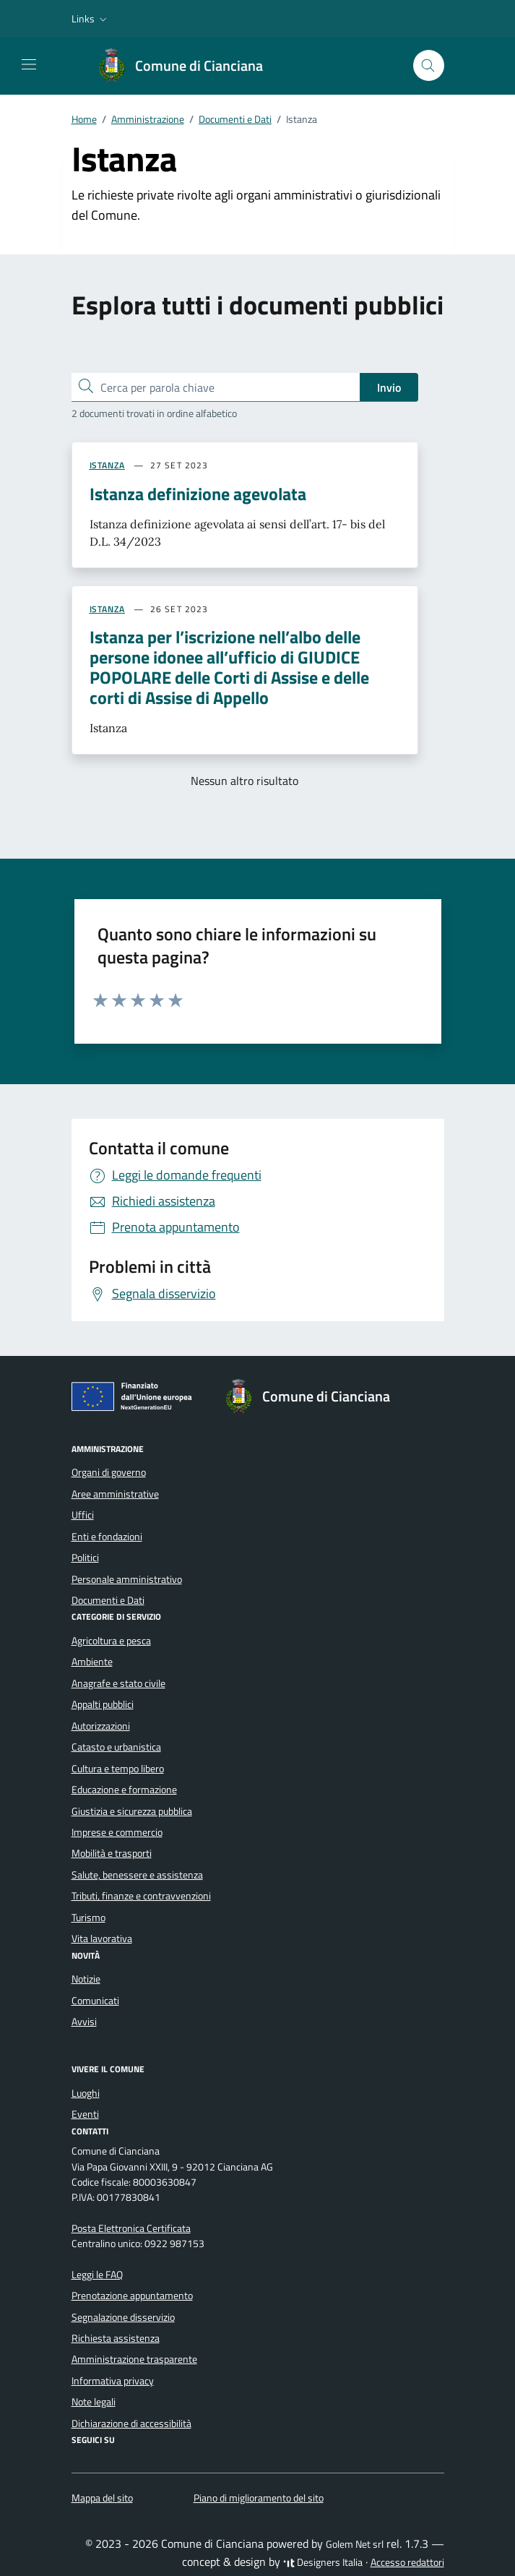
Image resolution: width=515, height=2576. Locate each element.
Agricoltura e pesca (111, 1641)
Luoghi (86, 2093)
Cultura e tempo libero (118, 1769)
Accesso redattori (407, 2562)
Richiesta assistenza (116, 2338)
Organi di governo (109, 1472)
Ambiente (92, 1662)
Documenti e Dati (108, 1600)
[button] (91, 19)
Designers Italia (323, 2562)
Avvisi (84, 2022)
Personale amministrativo (127, 1579)
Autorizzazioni (101, 1726)
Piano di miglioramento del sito (259, 2498)
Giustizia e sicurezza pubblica (132, 1811)
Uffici (83, 1515)
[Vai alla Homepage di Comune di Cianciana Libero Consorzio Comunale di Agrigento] (187, 65)
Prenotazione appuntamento (132, 2296)
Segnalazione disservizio (123, 2317)
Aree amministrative (115, 1494)
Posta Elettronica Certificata (131, 2228)
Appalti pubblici (103, 1704)
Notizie (86, 1979)
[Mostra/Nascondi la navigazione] (29, 64)
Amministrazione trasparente (134, 2359)
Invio (389, 387)
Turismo (88, 1917)
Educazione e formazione (124, 1790)
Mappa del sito (102, 2498)
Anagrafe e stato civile (118, 1683)
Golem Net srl (355, 2544)
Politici (85, 1558)
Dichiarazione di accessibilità (131, 2423)
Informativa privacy (113, 2381)
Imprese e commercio (117, 1832)
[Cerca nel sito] (428, 65)
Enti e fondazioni (107, 1537)
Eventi (85, 2114)
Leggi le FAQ (97, 2275)
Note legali (94, 2402)
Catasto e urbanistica (116, 1747)
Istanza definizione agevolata (198, 494)
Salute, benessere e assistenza (137, 1875)
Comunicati (95, 2001)
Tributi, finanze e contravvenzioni (141, 1896)
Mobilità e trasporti (112, 1853)
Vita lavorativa (102, 1938)
